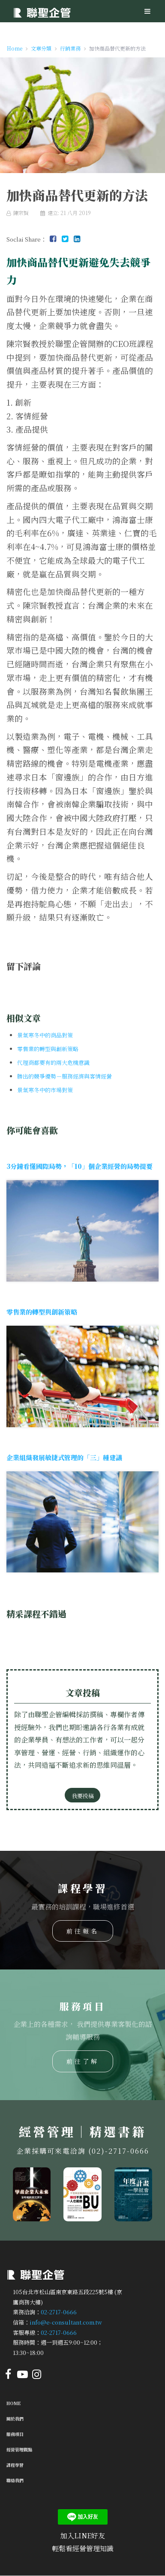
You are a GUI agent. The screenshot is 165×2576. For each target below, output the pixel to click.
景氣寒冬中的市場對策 (45, 1090)
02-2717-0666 (59, 2312)
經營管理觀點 (19, 2449)
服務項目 (15, 2434)
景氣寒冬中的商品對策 (45, 1035)
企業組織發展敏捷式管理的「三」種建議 (64, 1457)
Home (13, 2403)
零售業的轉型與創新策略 (47, 1049)
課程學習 (15, 2465)
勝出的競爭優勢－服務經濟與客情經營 (64, 1076)
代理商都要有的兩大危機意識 (53, 1062)
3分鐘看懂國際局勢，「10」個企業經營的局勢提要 (79, 1166)
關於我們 (15, 2418)
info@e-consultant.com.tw (66, 2322)
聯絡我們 (15, 2480)
